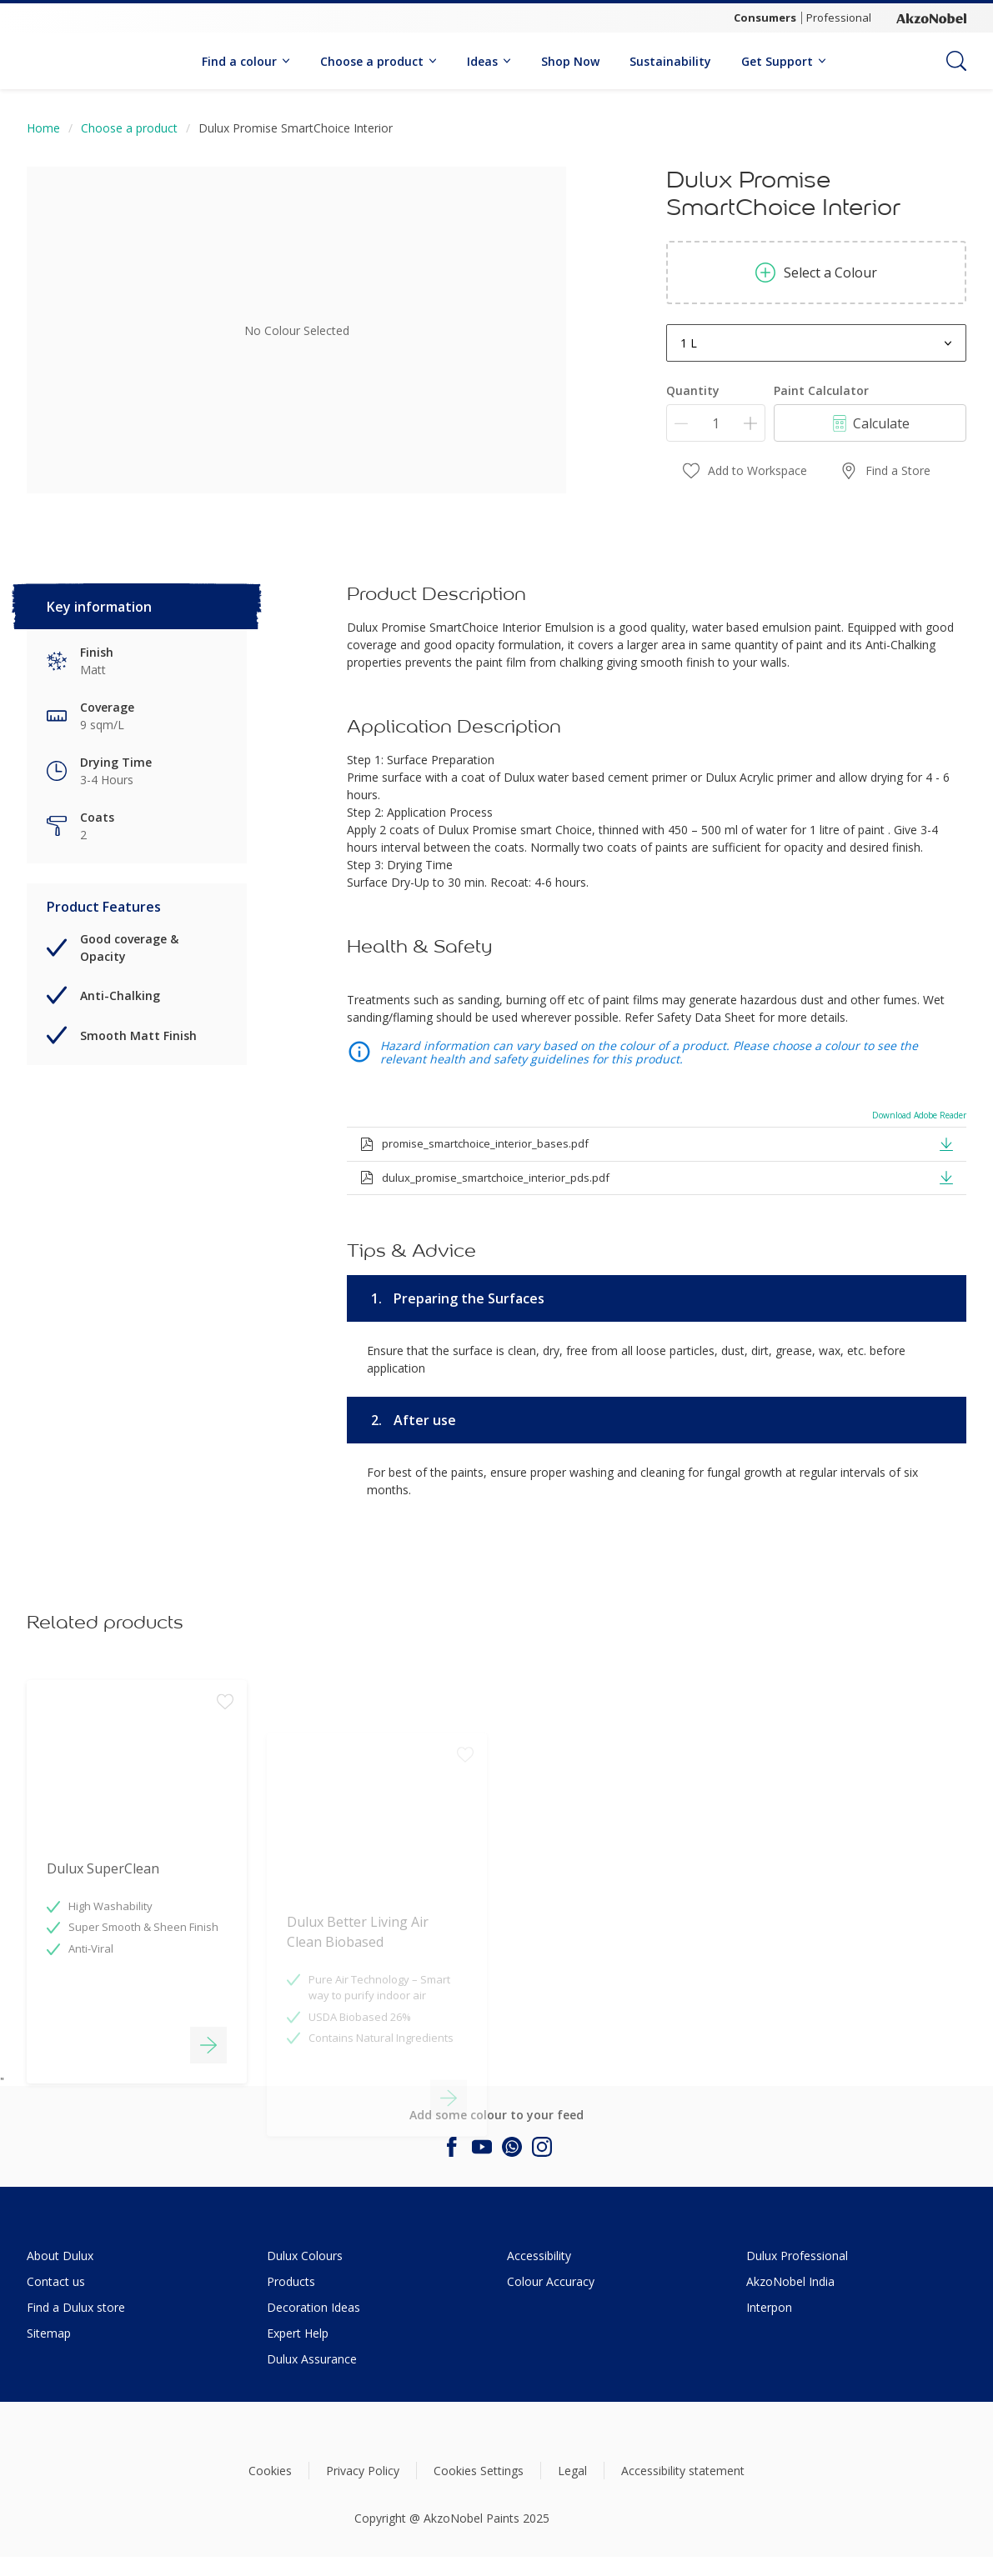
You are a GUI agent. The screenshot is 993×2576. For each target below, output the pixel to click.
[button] (946, 1142)
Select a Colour (816, 273)
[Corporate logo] (931, 18)
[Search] (956, 61)
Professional (838, 17)
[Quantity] (715, 423)
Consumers (765, 17)
